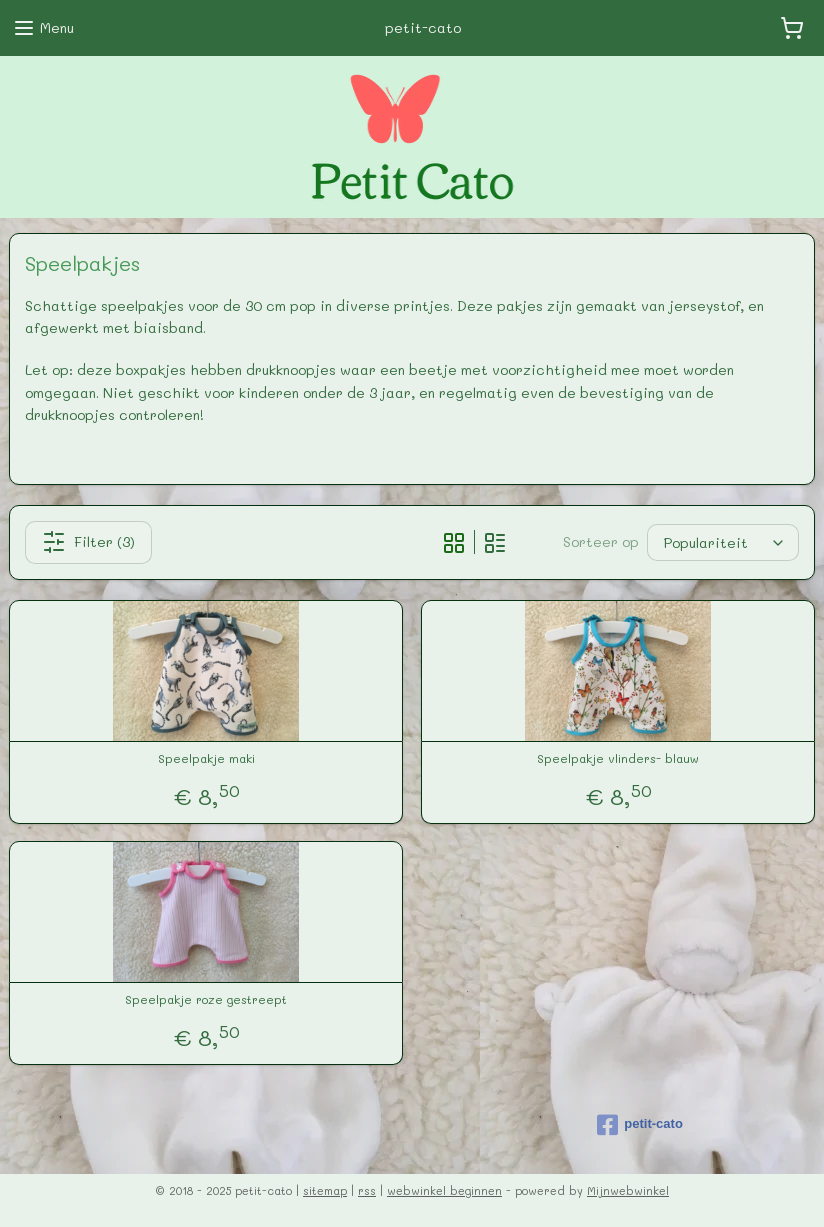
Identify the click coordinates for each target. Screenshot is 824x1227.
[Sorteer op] (723, 542)
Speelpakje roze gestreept (206, 999)
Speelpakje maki (206, 758)
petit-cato (640, 1125)
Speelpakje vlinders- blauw (618, 758)
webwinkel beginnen (444, 1190)
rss (367, 1190)
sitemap (325, 1190)
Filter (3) (88, 542)
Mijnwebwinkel (628, 1190)
